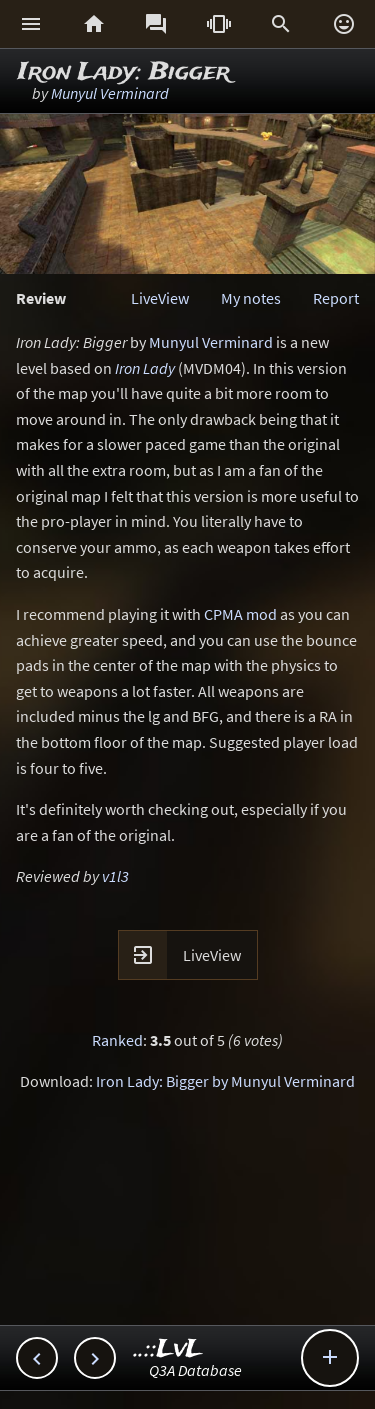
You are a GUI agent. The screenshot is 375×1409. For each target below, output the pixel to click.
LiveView (160, 298)
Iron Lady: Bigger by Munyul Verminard (225, 1081)
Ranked (117, 1040)
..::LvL (168, 1349)
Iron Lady (145, 368)
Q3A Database (195, 1370)
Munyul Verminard (110, 93)
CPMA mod (240, 614)
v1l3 (115, 876)
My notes (251, 298)
